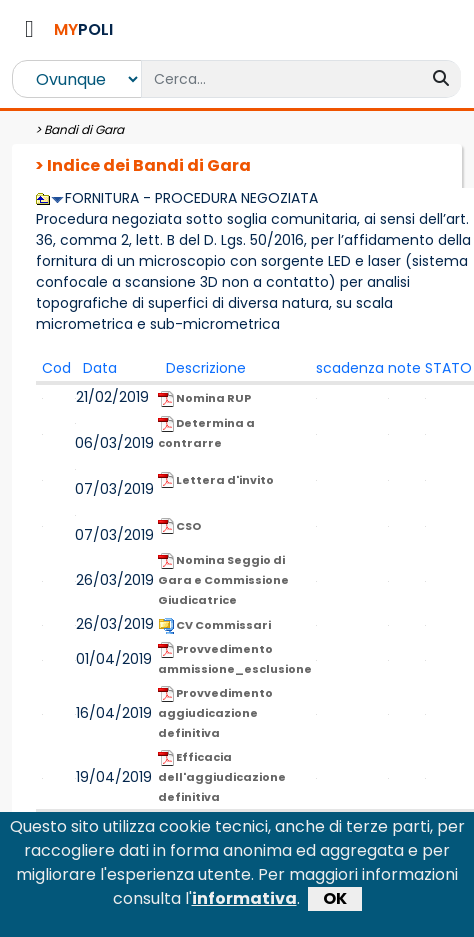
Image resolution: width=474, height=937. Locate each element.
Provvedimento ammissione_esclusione (235, 659)
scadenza (350, 368)
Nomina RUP (204, 398)
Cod (56, 368)
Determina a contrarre (206, 433)
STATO (448, 368)
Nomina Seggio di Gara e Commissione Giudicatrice (223, 580)
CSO (179, 526)
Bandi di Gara (84, 129)
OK (335, 904)
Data (100, 368)
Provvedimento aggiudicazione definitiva (215, 713)
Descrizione (206, 368)
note (404, 368)
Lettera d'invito (216, 480)
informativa (244, 904)
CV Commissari (214, 625)
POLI (83, 29)
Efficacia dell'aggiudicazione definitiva (222, 777)
